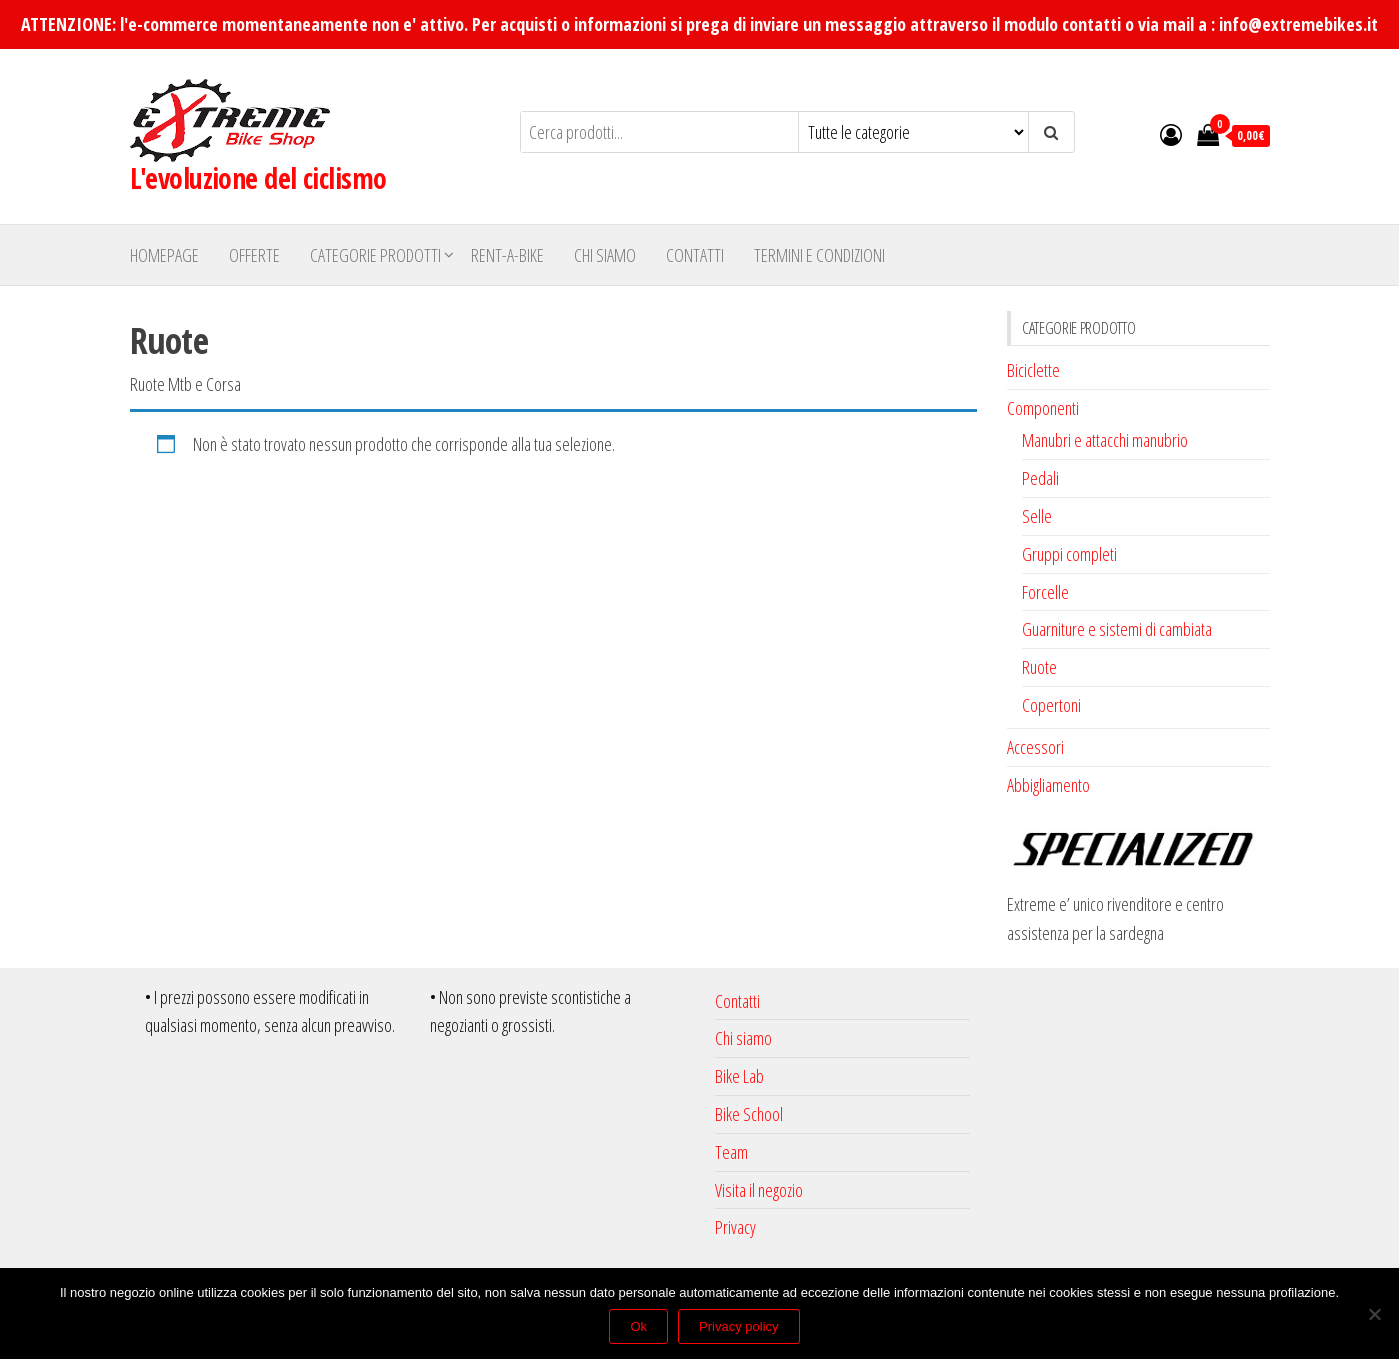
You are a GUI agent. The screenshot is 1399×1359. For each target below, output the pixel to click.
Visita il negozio (759, 1190)
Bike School (749, 1114)
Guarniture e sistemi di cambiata (1117, 629)
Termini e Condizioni (819, 255)
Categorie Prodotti (375, 255)
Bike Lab (739, 1076)
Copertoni (1051, 705)
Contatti (695, 255)
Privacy (735, 1227)
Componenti (1043, 408)
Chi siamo (605, 255)
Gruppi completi (1069, 554)
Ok (638, 1326)
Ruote (1039, 667)
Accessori (1035, 747)
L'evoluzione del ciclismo (258, 178)
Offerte (254, 255)
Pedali (1040, 478)
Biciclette (1033, 370)
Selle (1037, 516)
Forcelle (1045, 592)
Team (731, 1152)
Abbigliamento (1048, 785)
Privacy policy (738, 1326)
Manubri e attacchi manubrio (1105, 440)
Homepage (164, 255)
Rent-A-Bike (507, 255)
